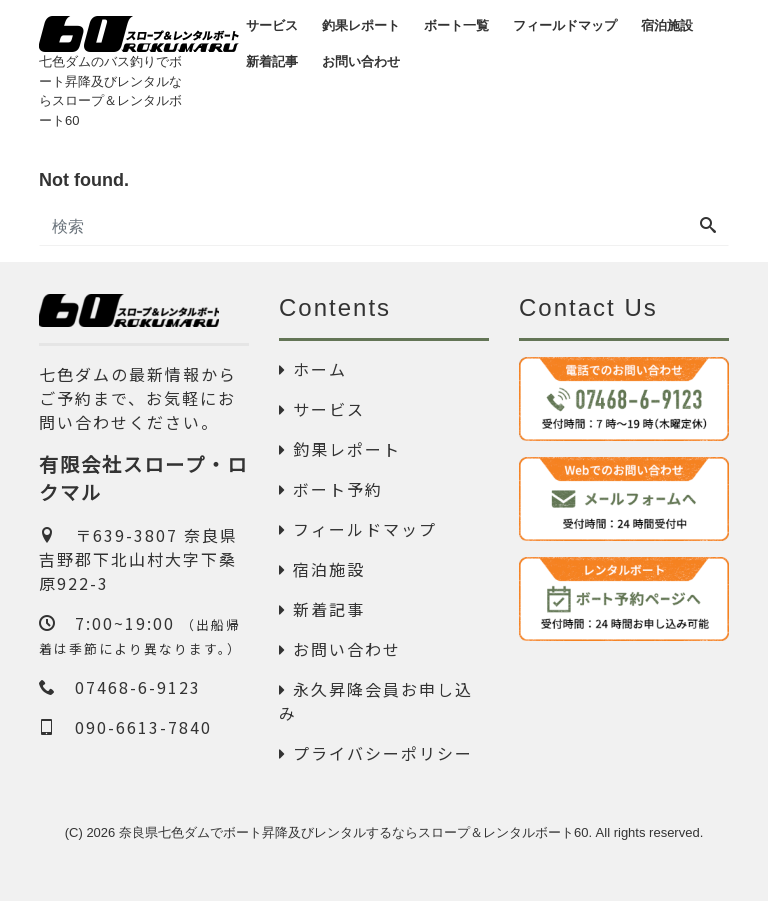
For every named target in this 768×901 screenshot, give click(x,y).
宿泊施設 (322, 569)
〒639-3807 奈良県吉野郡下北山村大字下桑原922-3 (138, 559)
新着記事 (322, 609)
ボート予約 (331, 489)
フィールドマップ (358, 529)
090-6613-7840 (125, 727)
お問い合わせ (340, 649)
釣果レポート (340, 449)
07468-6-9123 (120, 687)
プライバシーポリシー (376, 753)
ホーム (313, 369)
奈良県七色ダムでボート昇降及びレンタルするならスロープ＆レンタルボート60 (353, 832)
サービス (322, 409)
